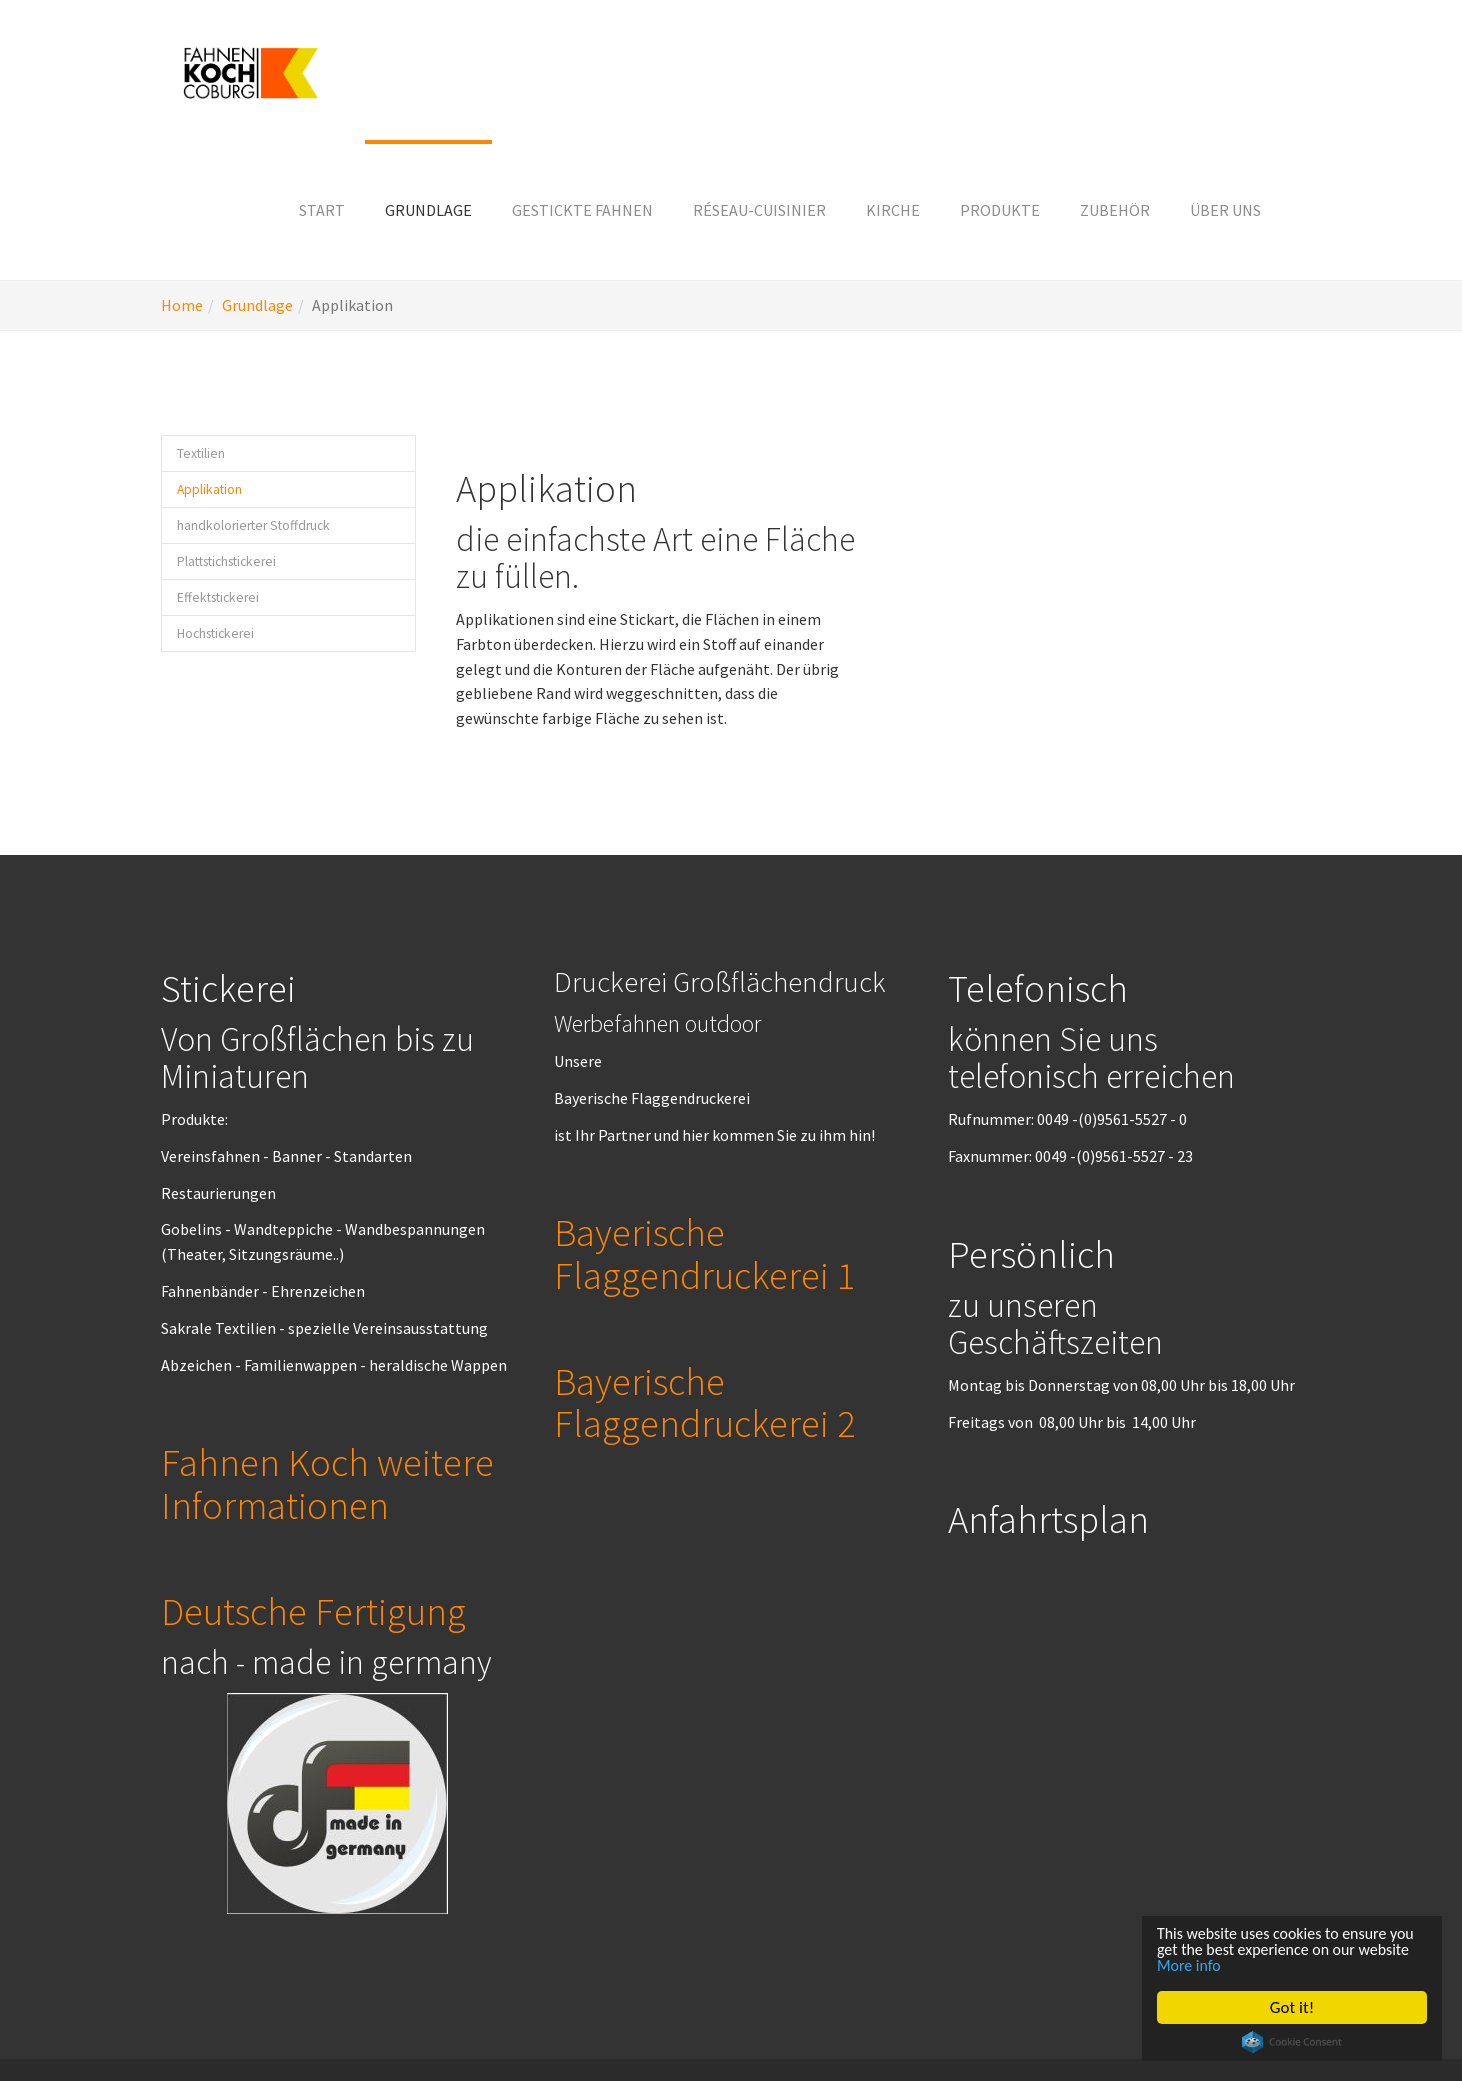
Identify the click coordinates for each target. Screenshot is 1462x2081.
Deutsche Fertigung (313, 1611)
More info (1250, 1965)
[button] (428, 210)
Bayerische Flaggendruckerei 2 (704, 1402)
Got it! (1293, 2007)
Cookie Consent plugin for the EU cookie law (1293, 2042)
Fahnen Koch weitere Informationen (327, 1483)
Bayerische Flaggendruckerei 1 (704, 1253)
